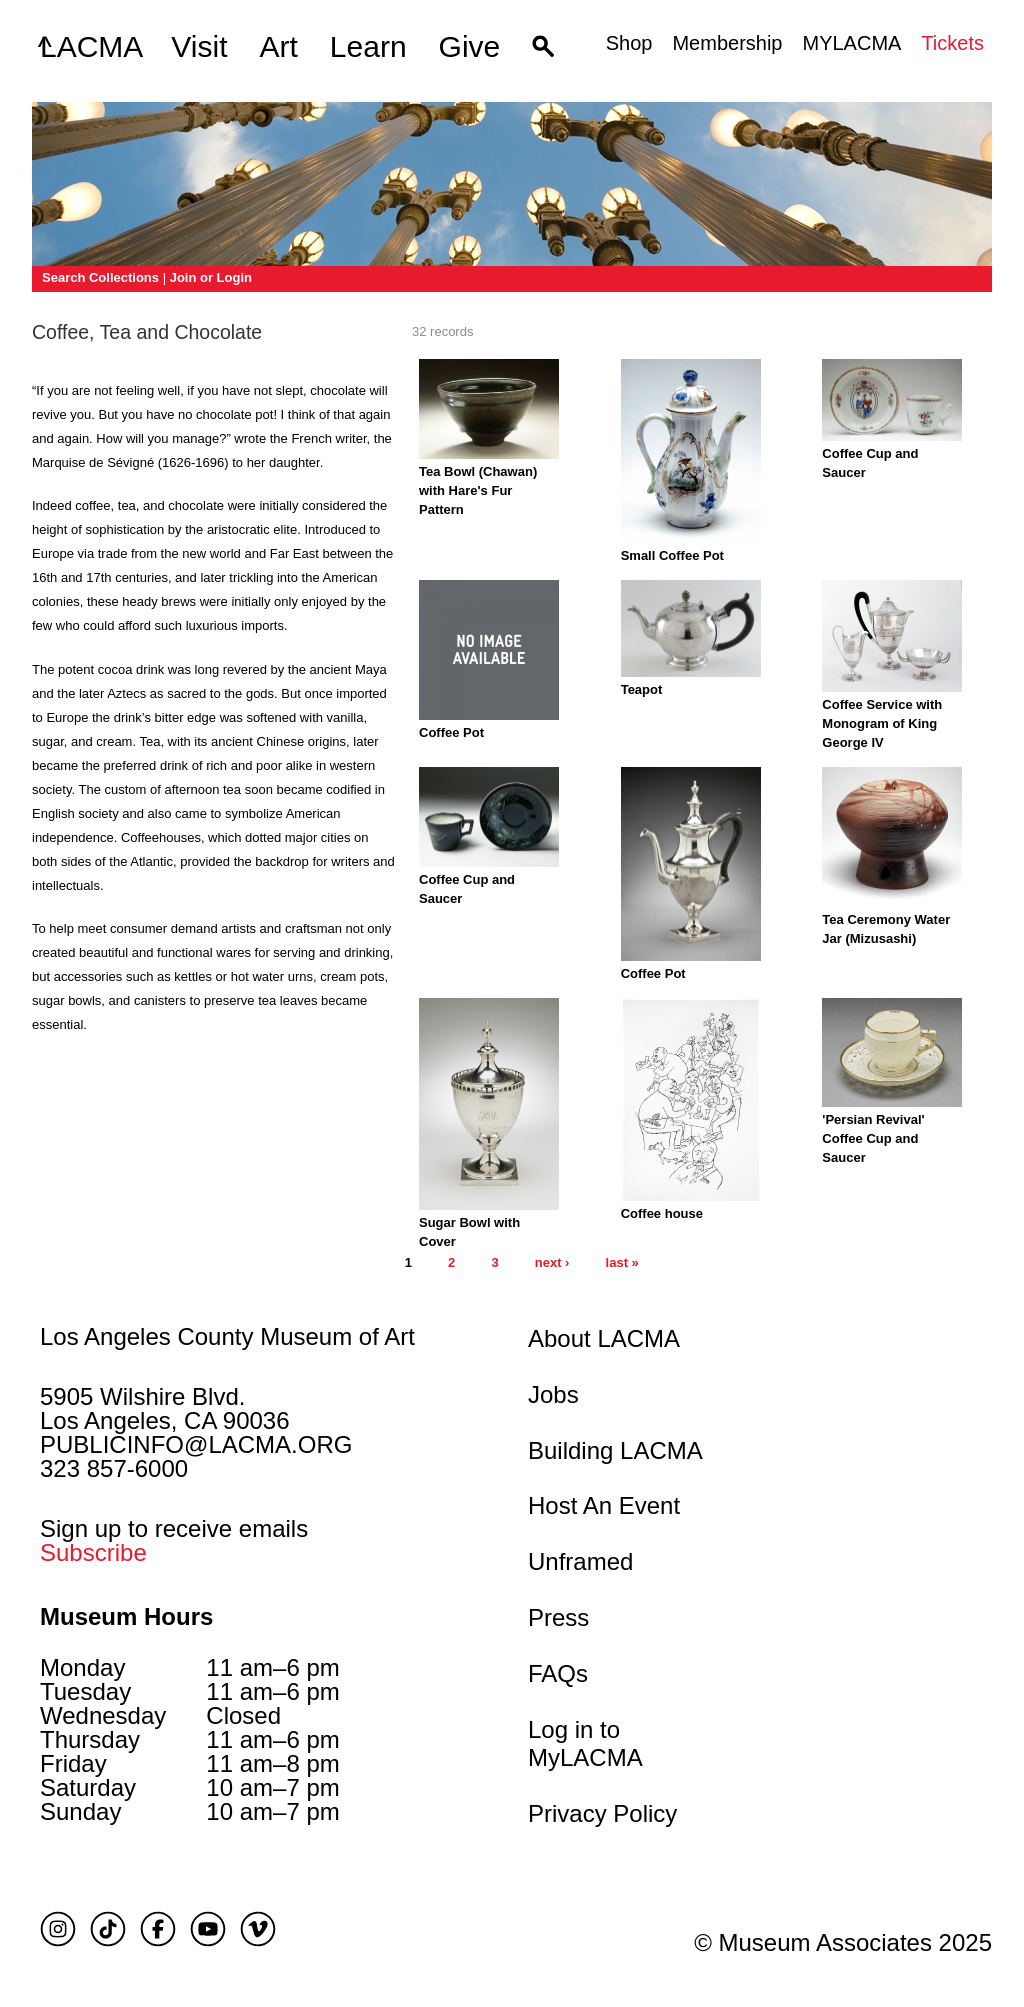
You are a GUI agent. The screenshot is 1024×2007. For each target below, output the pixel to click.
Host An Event (604, 1505)
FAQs (558, 1673)
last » (622, 1262)
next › (552, 1262)
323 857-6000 (114, 1468)
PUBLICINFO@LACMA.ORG (196, 1444)
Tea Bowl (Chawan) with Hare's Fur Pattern (478, 490)
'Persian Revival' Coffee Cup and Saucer (873, 1138)
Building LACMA (615, 1450)
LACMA (91, 47)
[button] (543, 47)
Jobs (553, 1394)
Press (558, 1617)
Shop (629, 43)
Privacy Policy (602, 1813)
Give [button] (470, 46)
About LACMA (604, 1338)
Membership (727, 43)
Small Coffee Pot (672, 555)
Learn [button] (368, 46)
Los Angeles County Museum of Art (227, 1337)
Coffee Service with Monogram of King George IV (882, 723)
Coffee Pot (451, 732)
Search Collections (100, 277)
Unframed (580, 1561)
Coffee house (662, 1213)
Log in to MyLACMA (585, 1744)
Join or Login (211, 277)
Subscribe (93, 1552)
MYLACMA (851, 43)
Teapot (642, 689)
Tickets (952, 43)
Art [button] (279, 46)
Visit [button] (199, 46)
